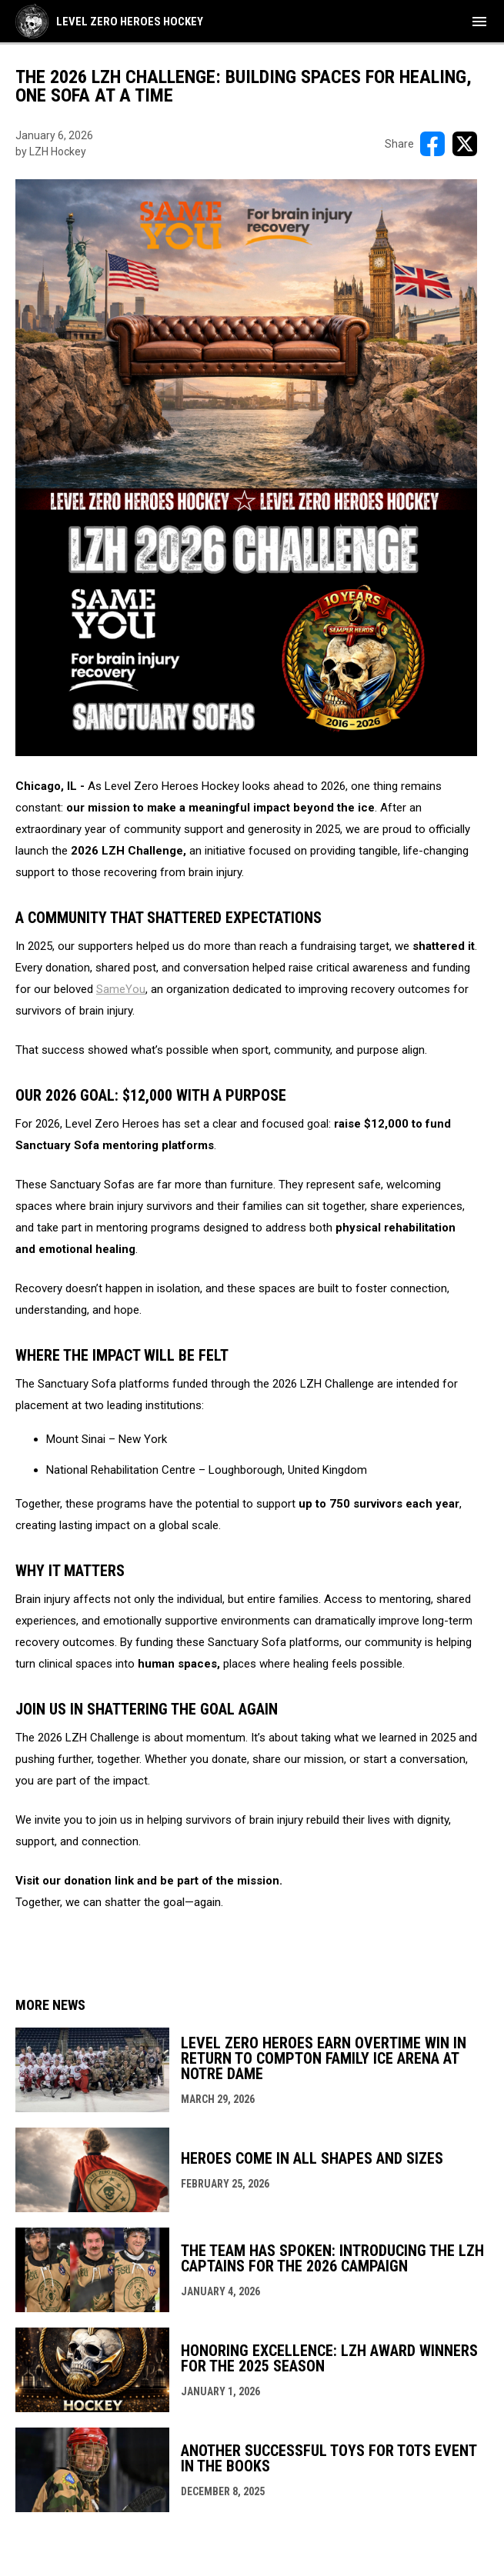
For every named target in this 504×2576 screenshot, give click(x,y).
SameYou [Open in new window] (120, 989)
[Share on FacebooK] (432, 144)
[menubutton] (479, 21)
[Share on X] (464, 144)
